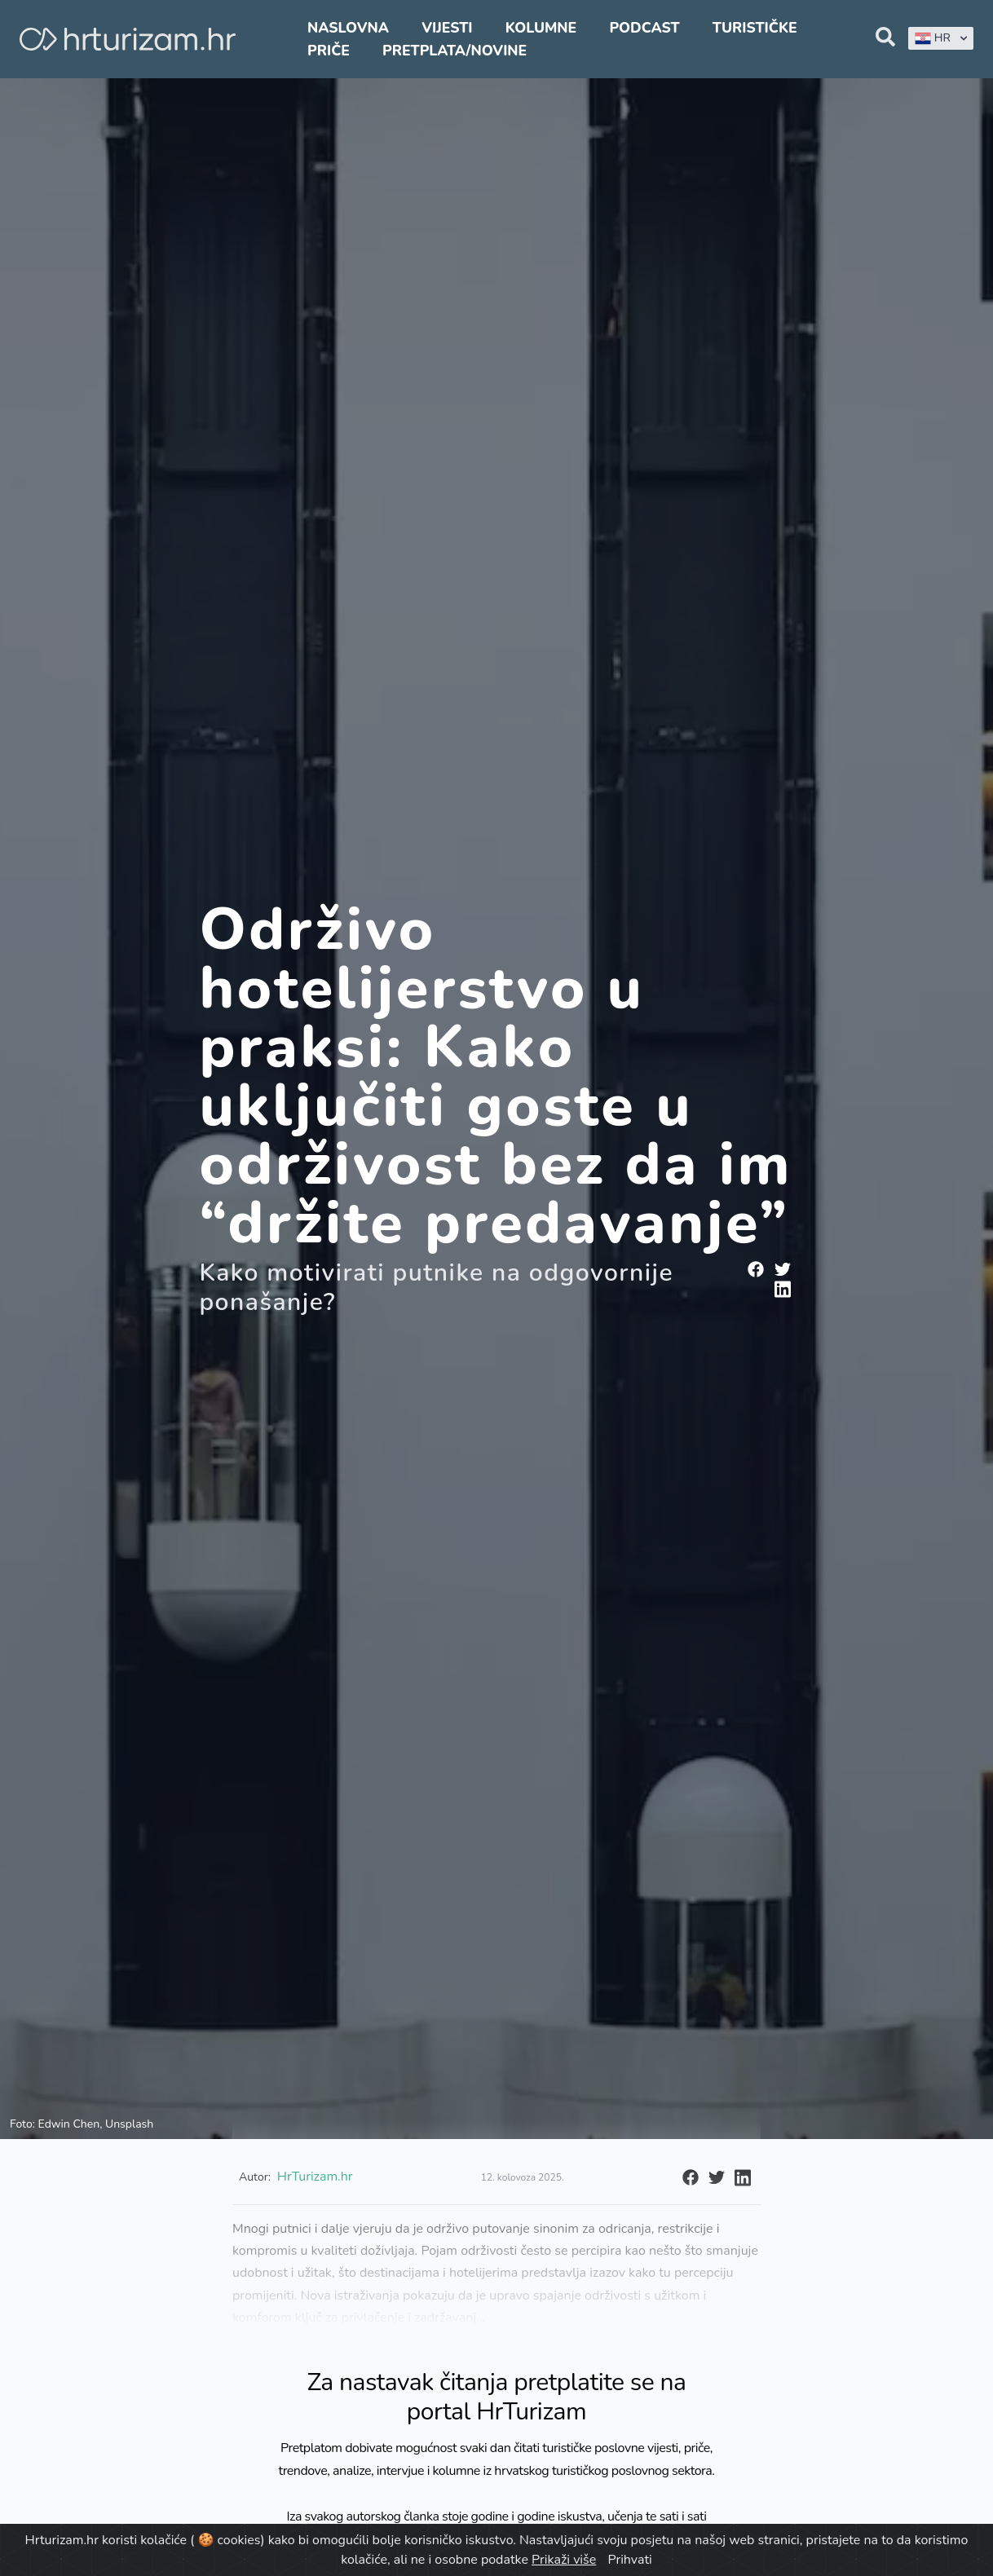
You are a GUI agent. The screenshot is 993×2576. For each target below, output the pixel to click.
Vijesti (446, 27)
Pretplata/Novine (454, 50)
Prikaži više (564, 2560)
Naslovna (348, 27)
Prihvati (629, 2560)
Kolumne (541, 27)
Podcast (644, 27)
